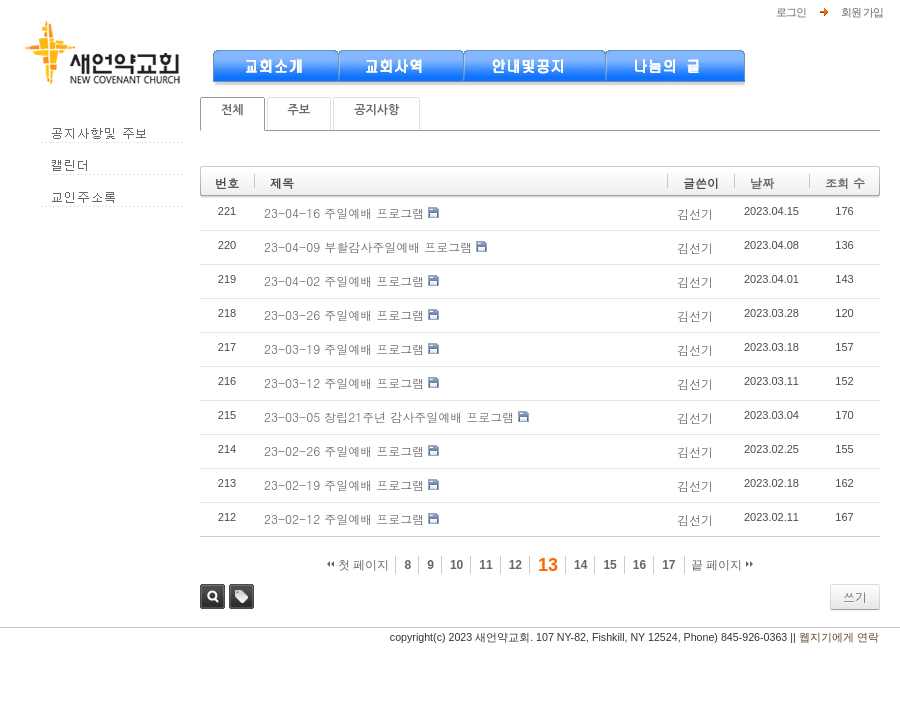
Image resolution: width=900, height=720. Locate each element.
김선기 (695, 213)
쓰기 (855, 596)
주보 (299, 110)
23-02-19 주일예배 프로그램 (344, 484)
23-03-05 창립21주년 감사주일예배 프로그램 (389, 416)
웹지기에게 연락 (839, 637)
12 (515, 565)
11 (485, 565)
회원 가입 (862, 12)
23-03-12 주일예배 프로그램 (344, 382)
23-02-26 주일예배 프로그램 (344, 450)
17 (668, 565)
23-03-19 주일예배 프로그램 (344, 348)
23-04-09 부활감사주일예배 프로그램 (368, 246)
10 (456, 565)
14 (580, 565)
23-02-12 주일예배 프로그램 (344, 518)
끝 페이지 (722, 565)
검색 (212, 596)
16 (639, 565)
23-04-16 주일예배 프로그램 (344, 212)
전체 (232, 110)
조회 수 (845, 182)
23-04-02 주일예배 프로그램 (344, 280)
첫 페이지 (358, 565)
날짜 (762, 182)
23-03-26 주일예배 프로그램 (344, 314)
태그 (241, 596)
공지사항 (376, 110)
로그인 (791, 12)
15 (609, 565)
